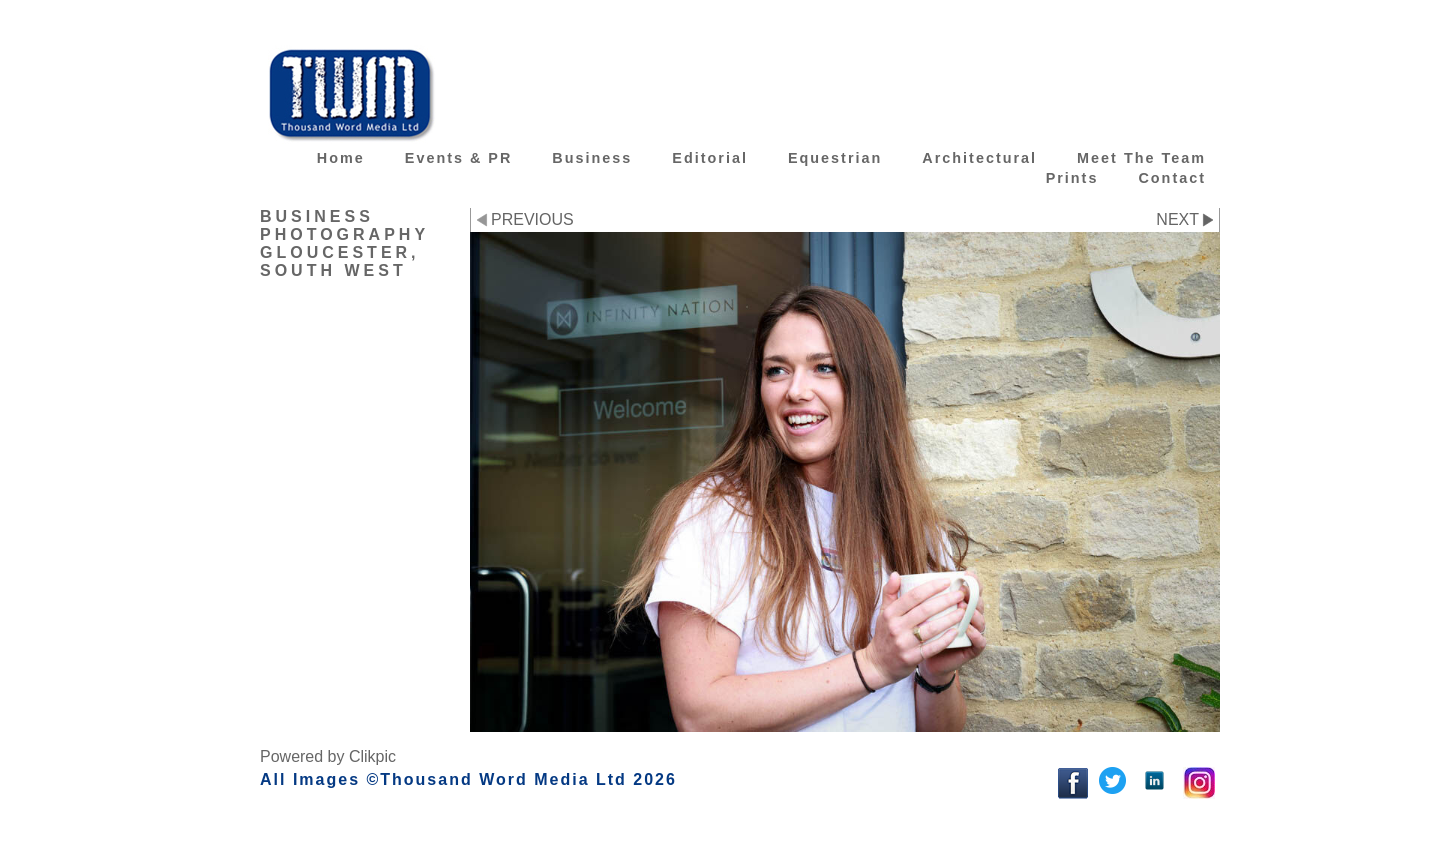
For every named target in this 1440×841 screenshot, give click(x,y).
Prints (1072, 178)
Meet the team (1141, 158)
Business (592, 158)
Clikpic (372, 756)
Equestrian (835, 158)
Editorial (710, 158)
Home (341, 158)
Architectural (979, 158)
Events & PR (459, 158)
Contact (1172, 178)
